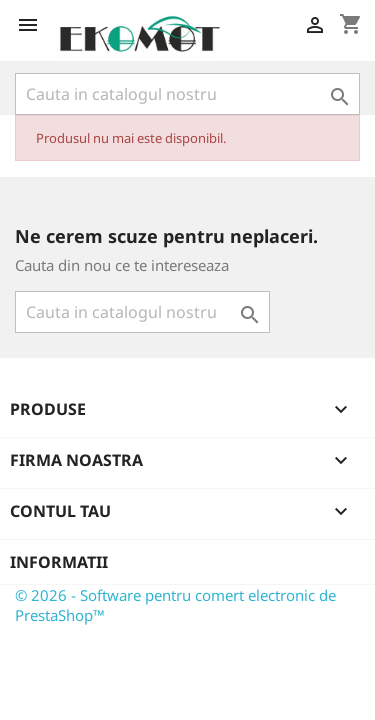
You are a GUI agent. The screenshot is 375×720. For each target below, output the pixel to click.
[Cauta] (187, 94)
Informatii (59, 562)
